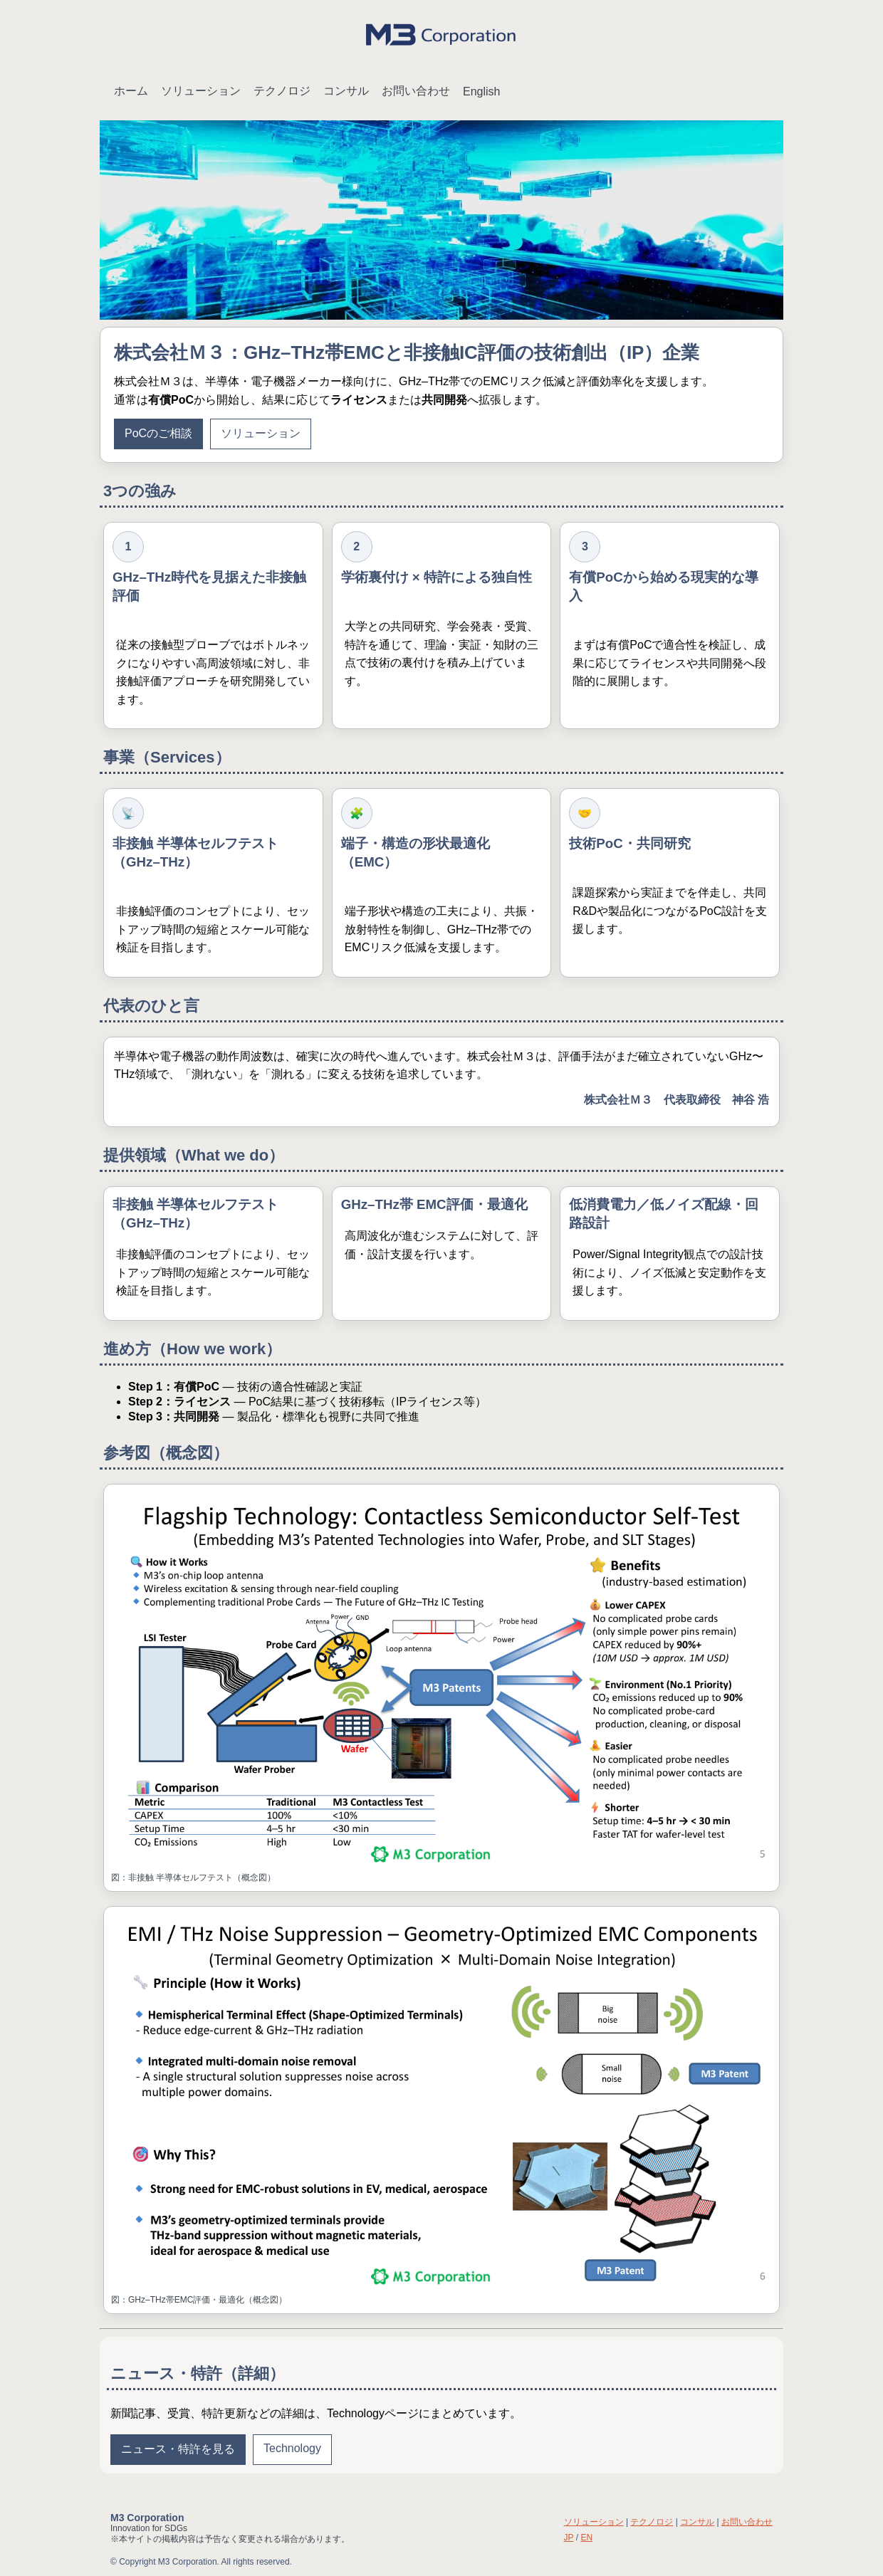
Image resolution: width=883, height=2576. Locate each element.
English (481, 91)
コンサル (346, 91)
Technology (292, 2448)
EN (586, 2538)
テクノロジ (282, 91)
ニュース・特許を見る (178, 2449)
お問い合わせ (416, 91)
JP (569, 2538)
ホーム (131, 91)
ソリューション (201, 91)
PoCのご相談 (158, 433)
